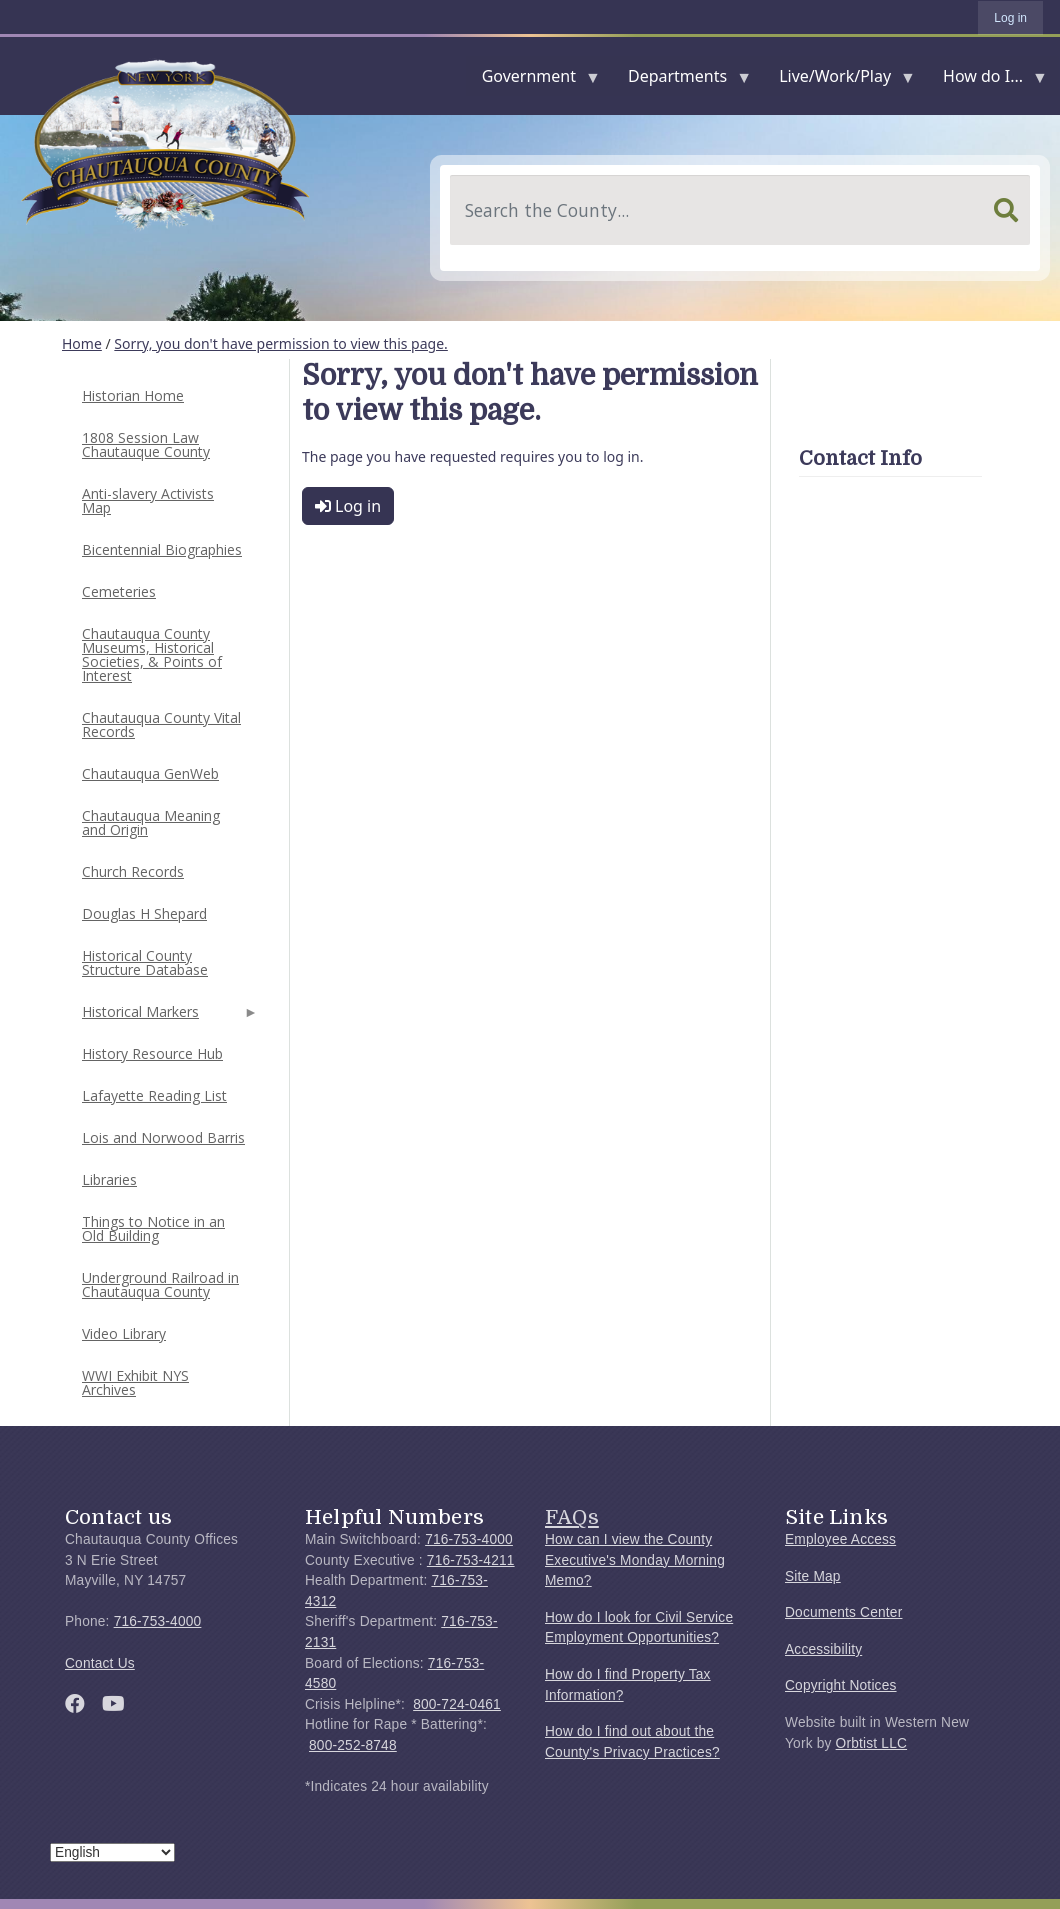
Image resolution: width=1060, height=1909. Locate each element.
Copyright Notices (841, 1685)
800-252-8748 (353, 1745)
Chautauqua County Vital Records (161, 724)
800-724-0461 (457, 1704)
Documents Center (843, 1612)
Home (82, 343)
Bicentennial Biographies (162, 549)
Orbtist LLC (872, 1743)
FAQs (572, 1517)
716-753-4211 (471, 1560)
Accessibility (823, 1649)
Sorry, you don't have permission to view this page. (281, 343)
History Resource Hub (152, 1053)
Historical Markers (168, 1017)
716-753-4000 (158, 1621)
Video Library (124, 1333)
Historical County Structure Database (145, 962)
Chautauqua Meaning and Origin (151, 822)
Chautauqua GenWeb (150, 773)
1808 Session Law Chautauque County (146, 444)
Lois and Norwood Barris (163, 1137)
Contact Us (100, 1663)
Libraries (109, 1179)
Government (533, 80)
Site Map (813, 1576)
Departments (681, 80)
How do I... (987, 80)
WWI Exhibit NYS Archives (135, 1382)
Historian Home (133, 395)
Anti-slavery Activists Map (148, 500)
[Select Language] (112, 1852)
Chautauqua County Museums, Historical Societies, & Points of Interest (152, 654)
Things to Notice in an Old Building (153, 1228)
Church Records (133, 871)
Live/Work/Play (839, 80)
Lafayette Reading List (154, 1095)
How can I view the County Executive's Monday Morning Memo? (635, 1560)
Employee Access (840, 1539)
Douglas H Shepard (144, 913)
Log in (1010, 18)
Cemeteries (119, 591)
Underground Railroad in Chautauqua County (160, 1284)
